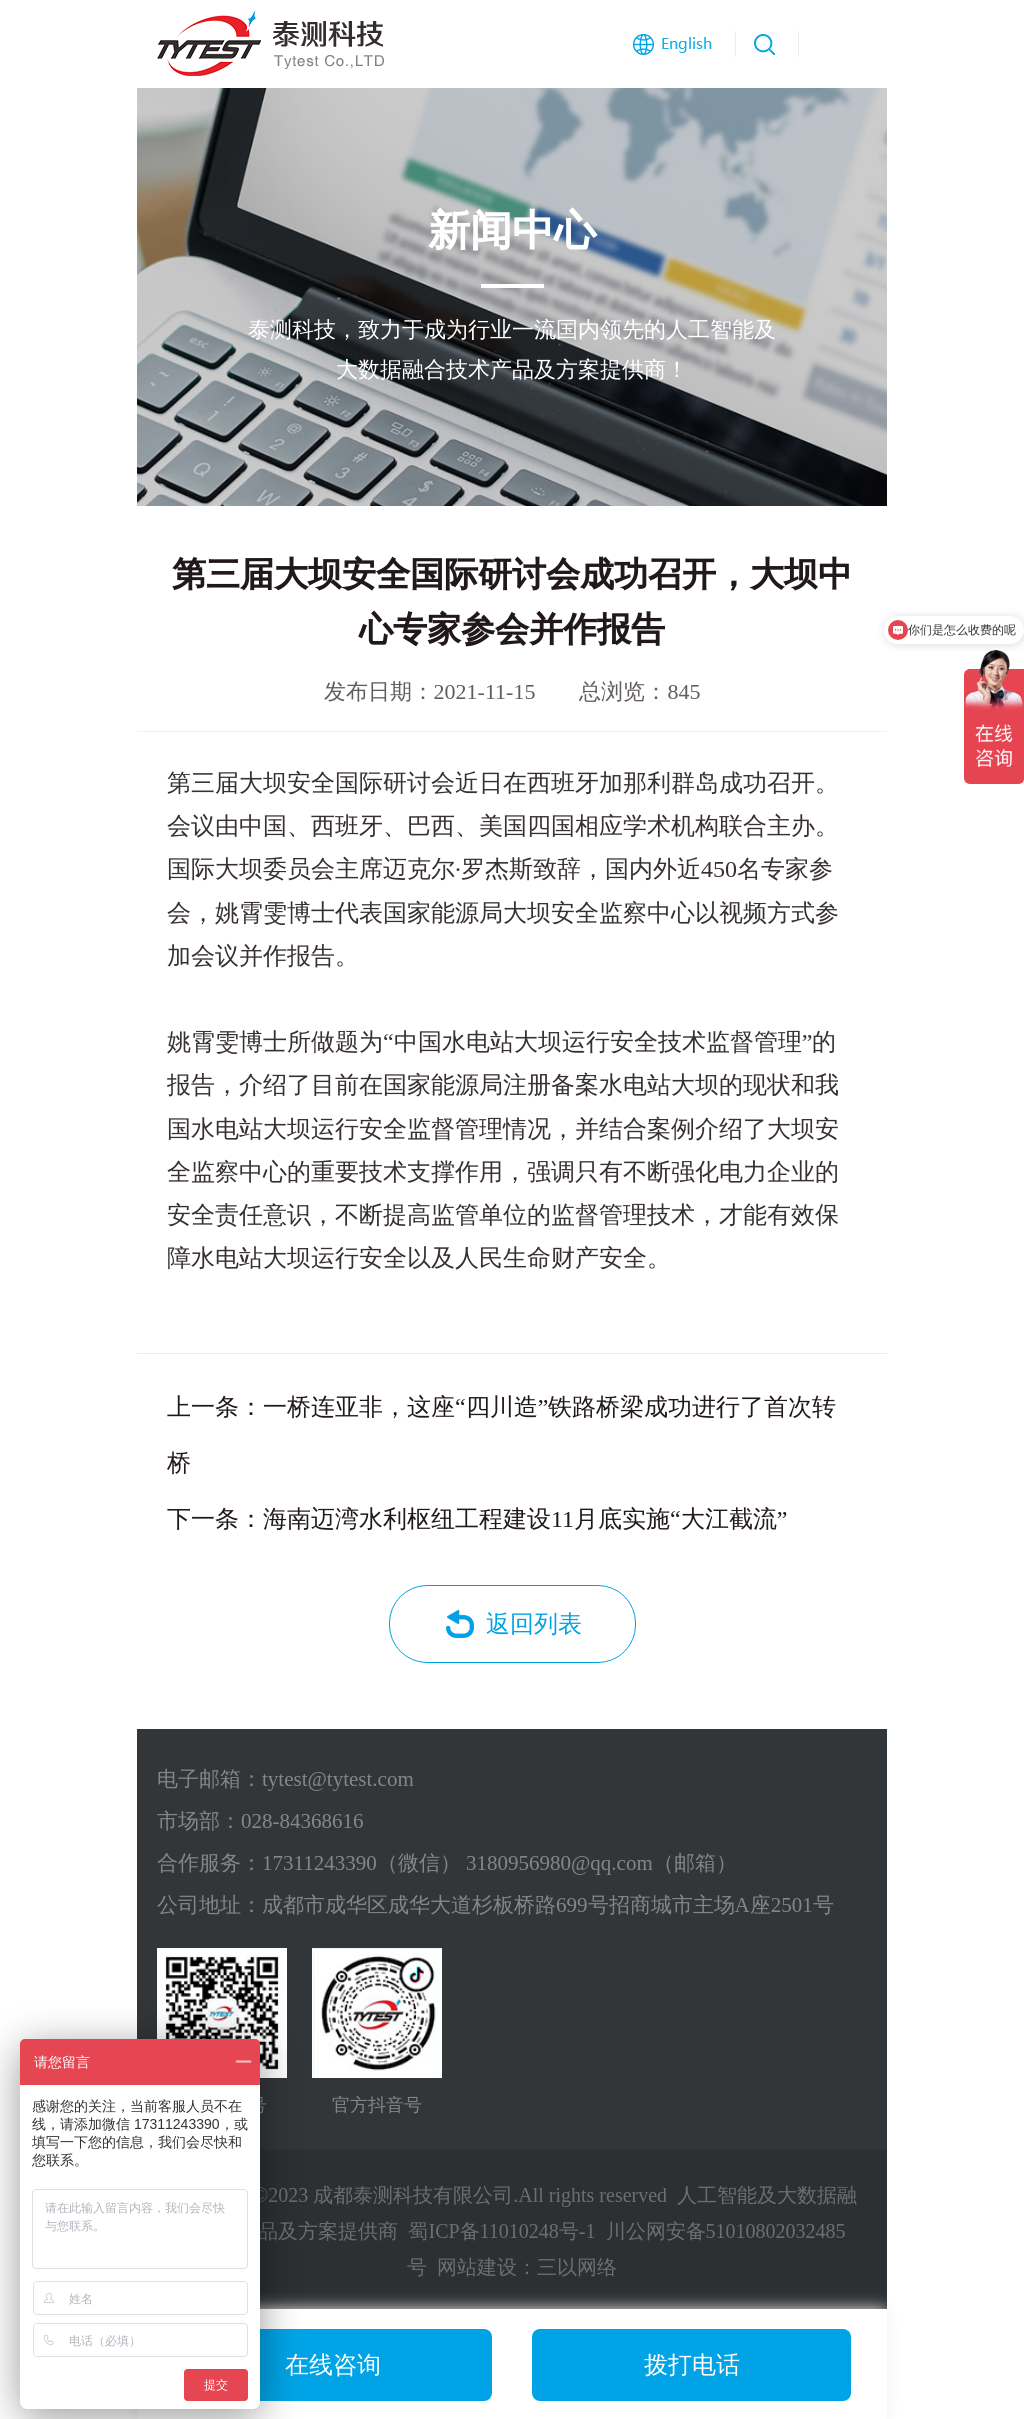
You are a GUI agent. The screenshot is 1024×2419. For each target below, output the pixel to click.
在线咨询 (333, 2365)
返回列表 (534, 1624)
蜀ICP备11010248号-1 (501, 2231)
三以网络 (577, 2267)
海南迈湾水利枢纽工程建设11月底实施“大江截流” (525, 1519)
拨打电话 (692, 2365)
